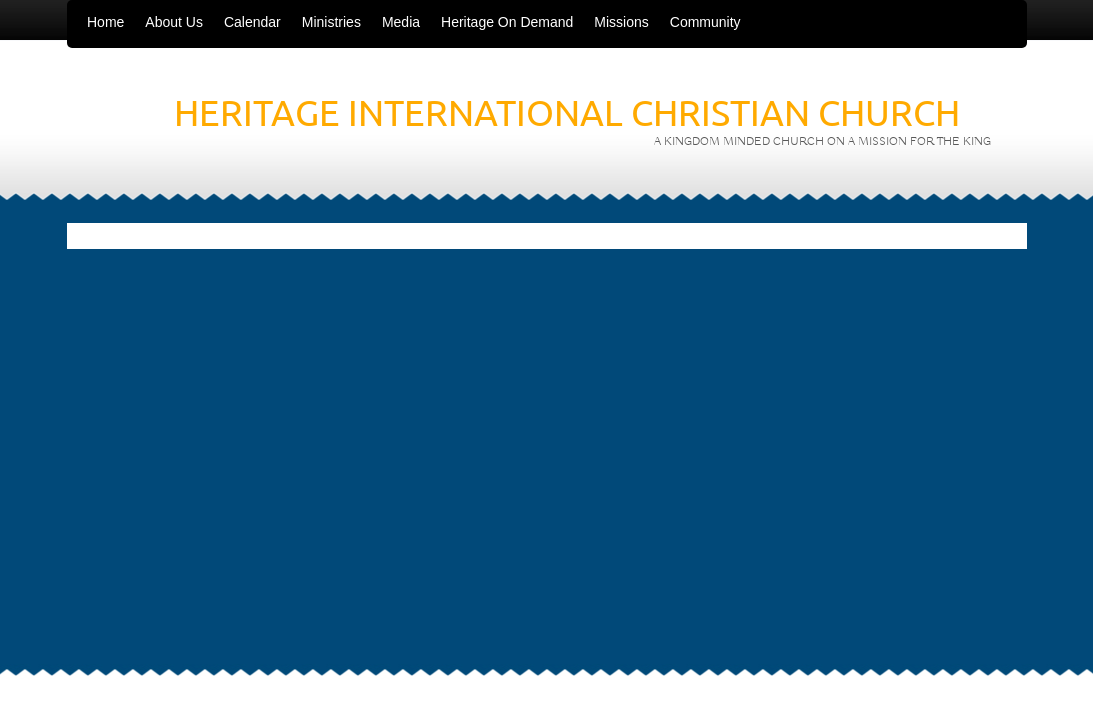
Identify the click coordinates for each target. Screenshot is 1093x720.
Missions (621, 22)
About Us (174, 22)
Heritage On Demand (507, 22)
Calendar (252, 22)
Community (705, 22)
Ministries (331, 22)
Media (401, 22)
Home (105, 22)
